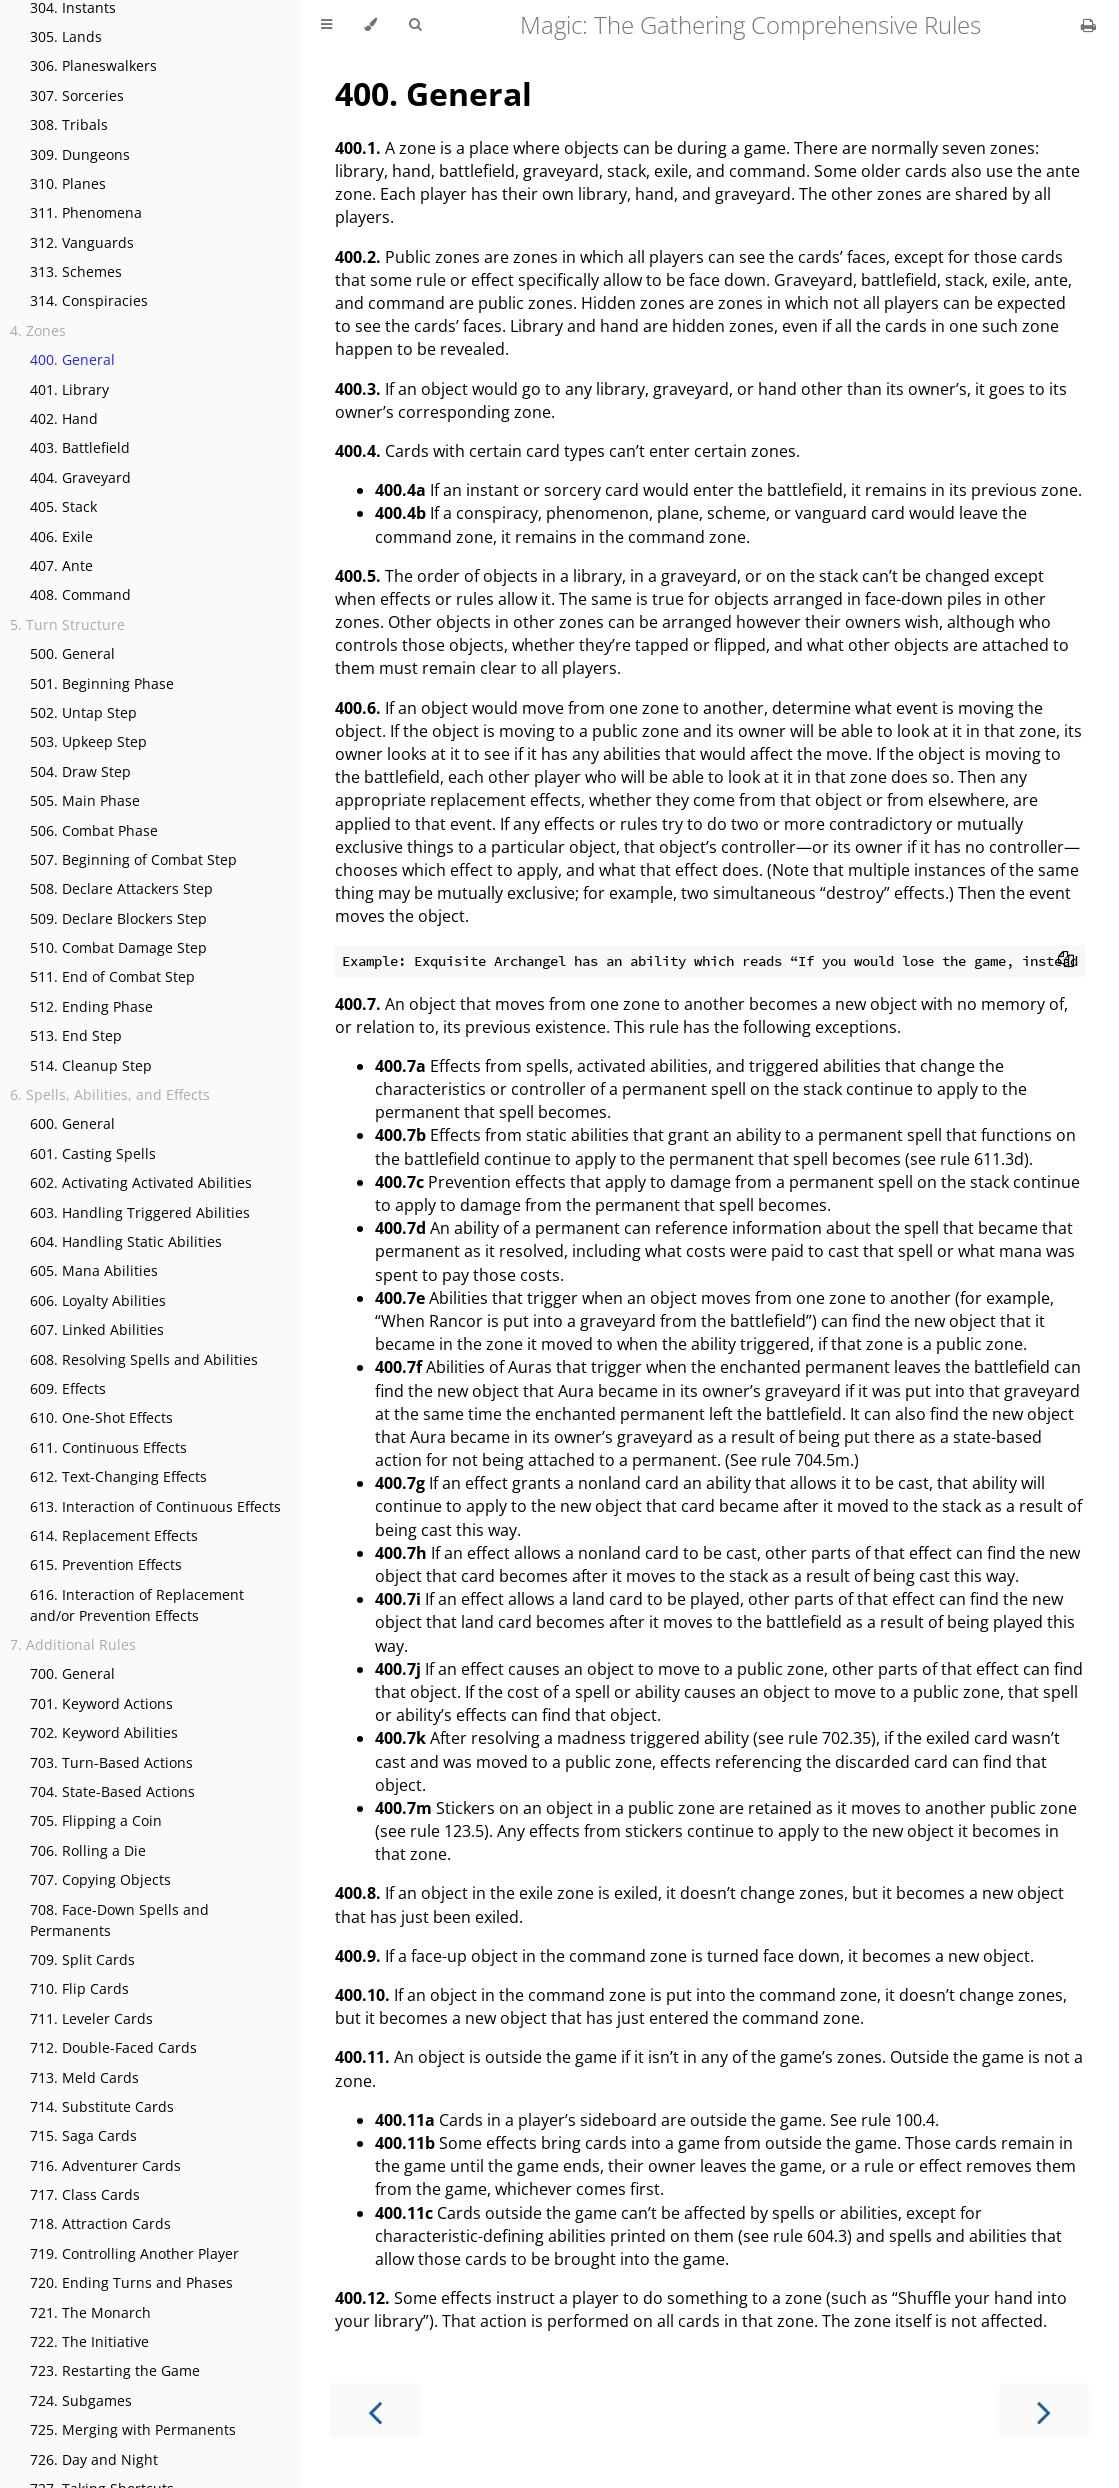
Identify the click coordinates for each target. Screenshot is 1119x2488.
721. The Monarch (90, 2312)
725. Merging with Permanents (133, 2429)
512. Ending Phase (91, 1006)
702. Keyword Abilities (104, 1732)
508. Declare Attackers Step (121, 888)
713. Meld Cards (84, 2077)
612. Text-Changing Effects (118, 1476)
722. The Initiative (89, 2341)
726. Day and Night (94, 2459)
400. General (72, 359)
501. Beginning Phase (102, 683)
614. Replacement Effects (114, 1535)
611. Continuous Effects (108, 1447)
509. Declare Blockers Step (118, 918)
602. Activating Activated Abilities (141, 1182)
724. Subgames (81, 2400)
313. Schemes (76, 271)
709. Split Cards (82, 1959)
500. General (72, 653)
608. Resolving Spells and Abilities (144, 1359)
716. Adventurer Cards (105, 2165)
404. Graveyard (80, 477)
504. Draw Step (80, 771)
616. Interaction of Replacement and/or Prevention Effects (137, 1605)
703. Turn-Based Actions (111, 1762)
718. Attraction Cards (100, 2223)
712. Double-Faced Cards (113, 2047)
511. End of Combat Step (112, 976)
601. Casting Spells (93, 1153)
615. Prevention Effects (106, 1564)
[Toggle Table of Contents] (326, 25)
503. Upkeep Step (88, 741)
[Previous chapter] (375, 2410)
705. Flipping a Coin (96, 1820)
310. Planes (68, 183)
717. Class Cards (85, 2194)
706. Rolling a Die (88, 1850)
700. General (72, 1673)
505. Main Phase (85, 800)
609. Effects (68, 1388)
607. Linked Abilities (97, 1329)
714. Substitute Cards (102, 2106)
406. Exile (61, 536)
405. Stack (63, 506)
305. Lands (66, 36)
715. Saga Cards (83, 2135)
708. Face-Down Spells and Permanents (119, 1920)
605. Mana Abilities (94, 1270)
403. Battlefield (80, 447)
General (433, 93)
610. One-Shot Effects (101, 1417)
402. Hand (64, 418)
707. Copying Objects (100, 1879)
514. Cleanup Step (91, 1065)
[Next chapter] (1044, 2410)
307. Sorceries (77, 95)
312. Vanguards (82, 242)
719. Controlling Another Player (134, 2253)
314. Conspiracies (89, 300)
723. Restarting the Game (115, 2370)
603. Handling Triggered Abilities (140, 1212)
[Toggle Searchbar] (415, 25)
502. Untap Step (83, 712)
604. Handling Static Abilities (126, 1241)
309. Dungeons (80, 154)
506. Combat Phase (94, 830)
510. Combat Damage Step (118, 947)
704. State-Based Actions (112, 1791)
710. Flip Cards (79, 1988)
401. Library (69, 389)
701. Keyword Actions (101, 1703)
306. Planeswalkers (93, 65)
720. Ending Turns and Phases (131, 2282)
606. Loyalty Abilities (98, 1300)
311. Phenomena (86, 212)
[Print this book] (1088, 25)
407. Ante (61, 565)
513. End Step (76, 1035)
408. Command (80, 594)
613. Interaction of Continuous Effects (155, 1506)
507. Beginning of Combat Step (133, 859)
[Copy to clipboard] (1066, 961)
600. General (72, 1123)
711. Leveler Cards (91, 2018)
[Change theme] (370, 25)
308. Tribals (69, 124)
